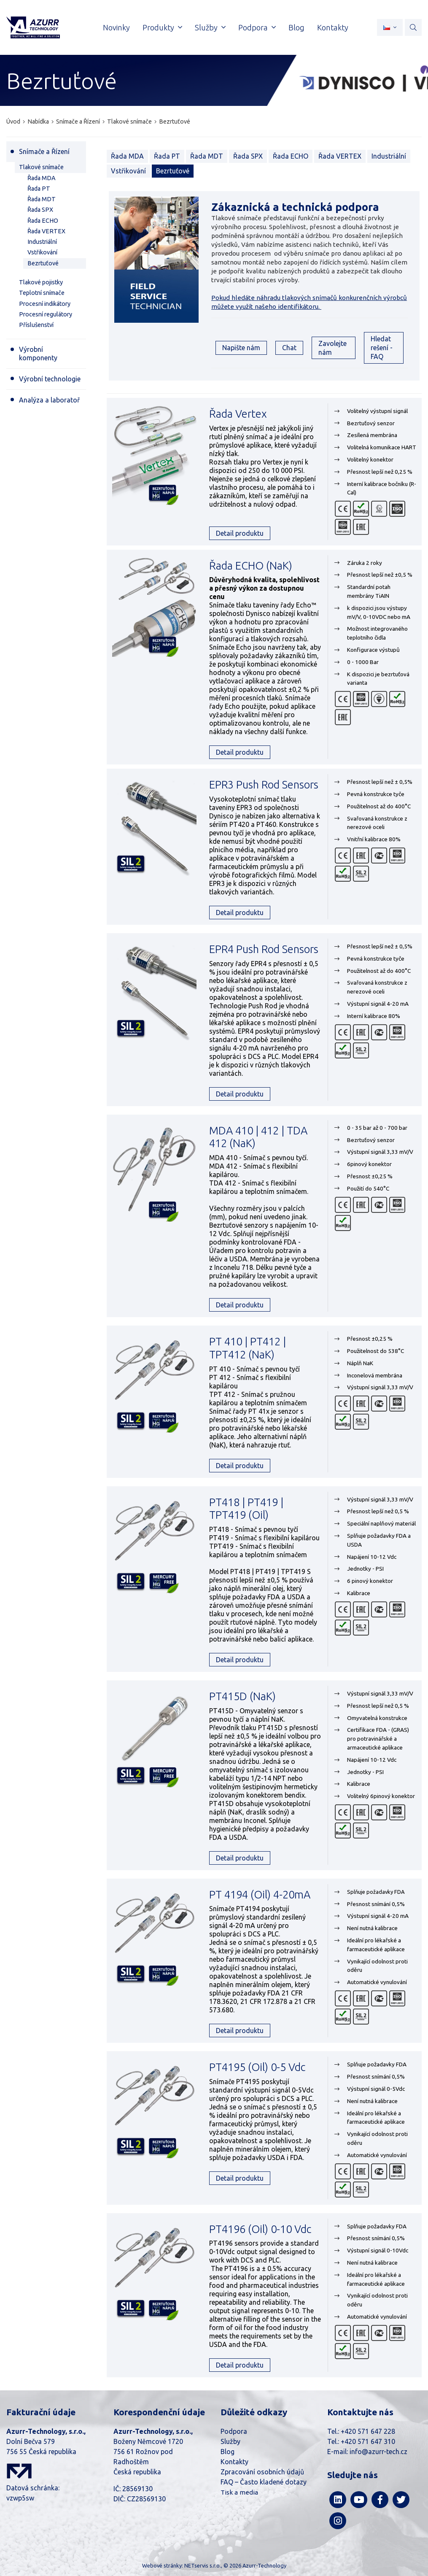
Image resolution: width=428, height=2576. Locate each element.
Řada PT (167, 156)
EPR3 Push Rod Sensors (263, 784)
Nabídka (38, 121)
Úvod (13, 121)
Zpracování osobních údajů (262, 2472)
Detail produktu (240, 533)
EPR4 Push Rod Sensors (263, 949)
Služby (230, 2441)
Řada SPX (248, 156)
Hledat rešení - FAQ (382, 347)
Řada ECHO (290, 156)
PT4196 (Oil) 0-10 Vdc (260, 2229)
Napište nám (241, 347)
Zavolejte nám (332, 348)
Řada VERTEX (339, 156)
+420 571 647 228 (368, 2431)
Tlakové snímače (129, 121)
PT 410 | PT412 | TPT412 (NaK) (247, 1348)
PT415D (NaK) (242, 1696)
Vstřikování (128, 171)
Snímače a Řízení (78, 121)
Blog (227, 2451)
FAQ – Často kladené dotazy (264, 2482)
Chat (289, 347)
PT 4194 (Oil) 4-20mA (259, 1894)
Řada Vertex (238, 414)
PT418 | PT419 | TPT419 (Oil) (246, 1508)
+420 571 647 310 (368, 2441)
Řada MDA (127, 156)
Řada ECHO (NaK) (250, 565)
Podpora (234, 2431)
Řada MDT (206, 156)
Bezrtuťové (174, 121)
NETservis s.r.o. (202, 2565)
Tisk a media (239, 2492)
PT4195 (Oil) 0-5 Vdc (257, 2067)
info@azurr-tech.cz (378, 2451)
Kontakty (234, 2461)
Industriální (388, 156)
